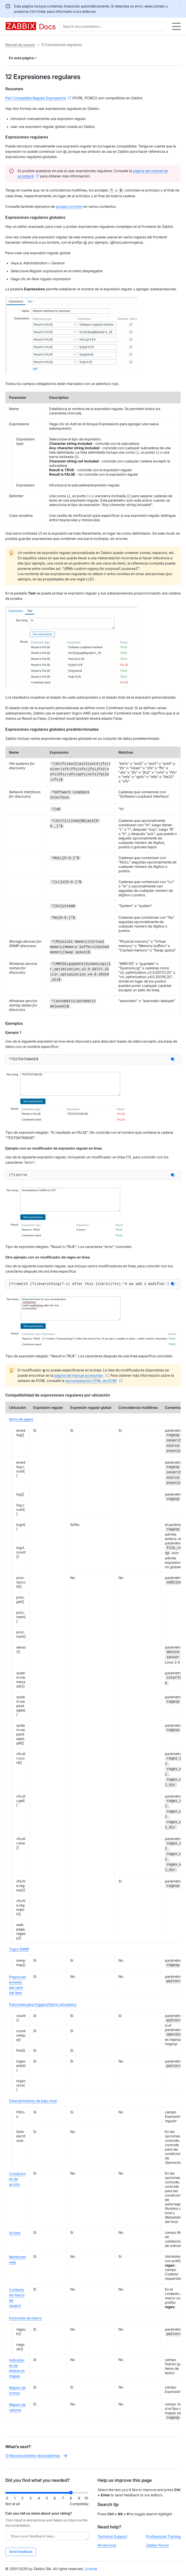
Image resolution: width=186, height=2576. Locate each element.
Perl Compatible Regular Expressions (35, 98)
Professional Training (163, 2536)
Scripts (14, 2235)
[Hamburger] (176, 26)
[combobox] (114, 26)
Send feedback (21, 2552)
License (91, 2569)
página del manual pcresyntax (78, 1377)
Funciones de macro (25, 2320)
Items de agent (21, 1421)
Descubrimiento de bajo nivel (33, 2103)
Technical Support (112, 2536)
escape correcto (69, 206)
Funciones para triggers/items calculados (42, 2006)
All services (107, 2545)
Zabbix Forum (157, 2545)
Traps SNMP (19, 1951)
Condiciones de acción (17, 2181)
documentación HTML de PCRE (91, 1383)
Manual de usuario (20, 44)
